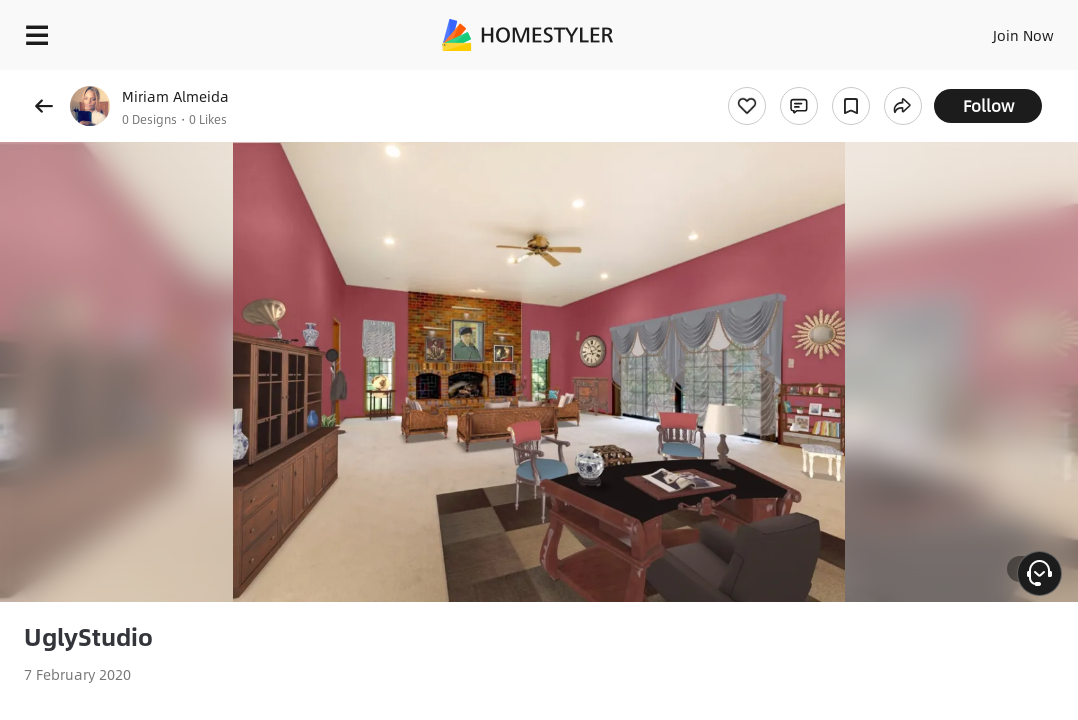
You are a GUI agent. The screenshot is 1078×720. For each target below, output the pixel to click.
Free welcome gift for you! (768, 80)
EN (943, 30)
